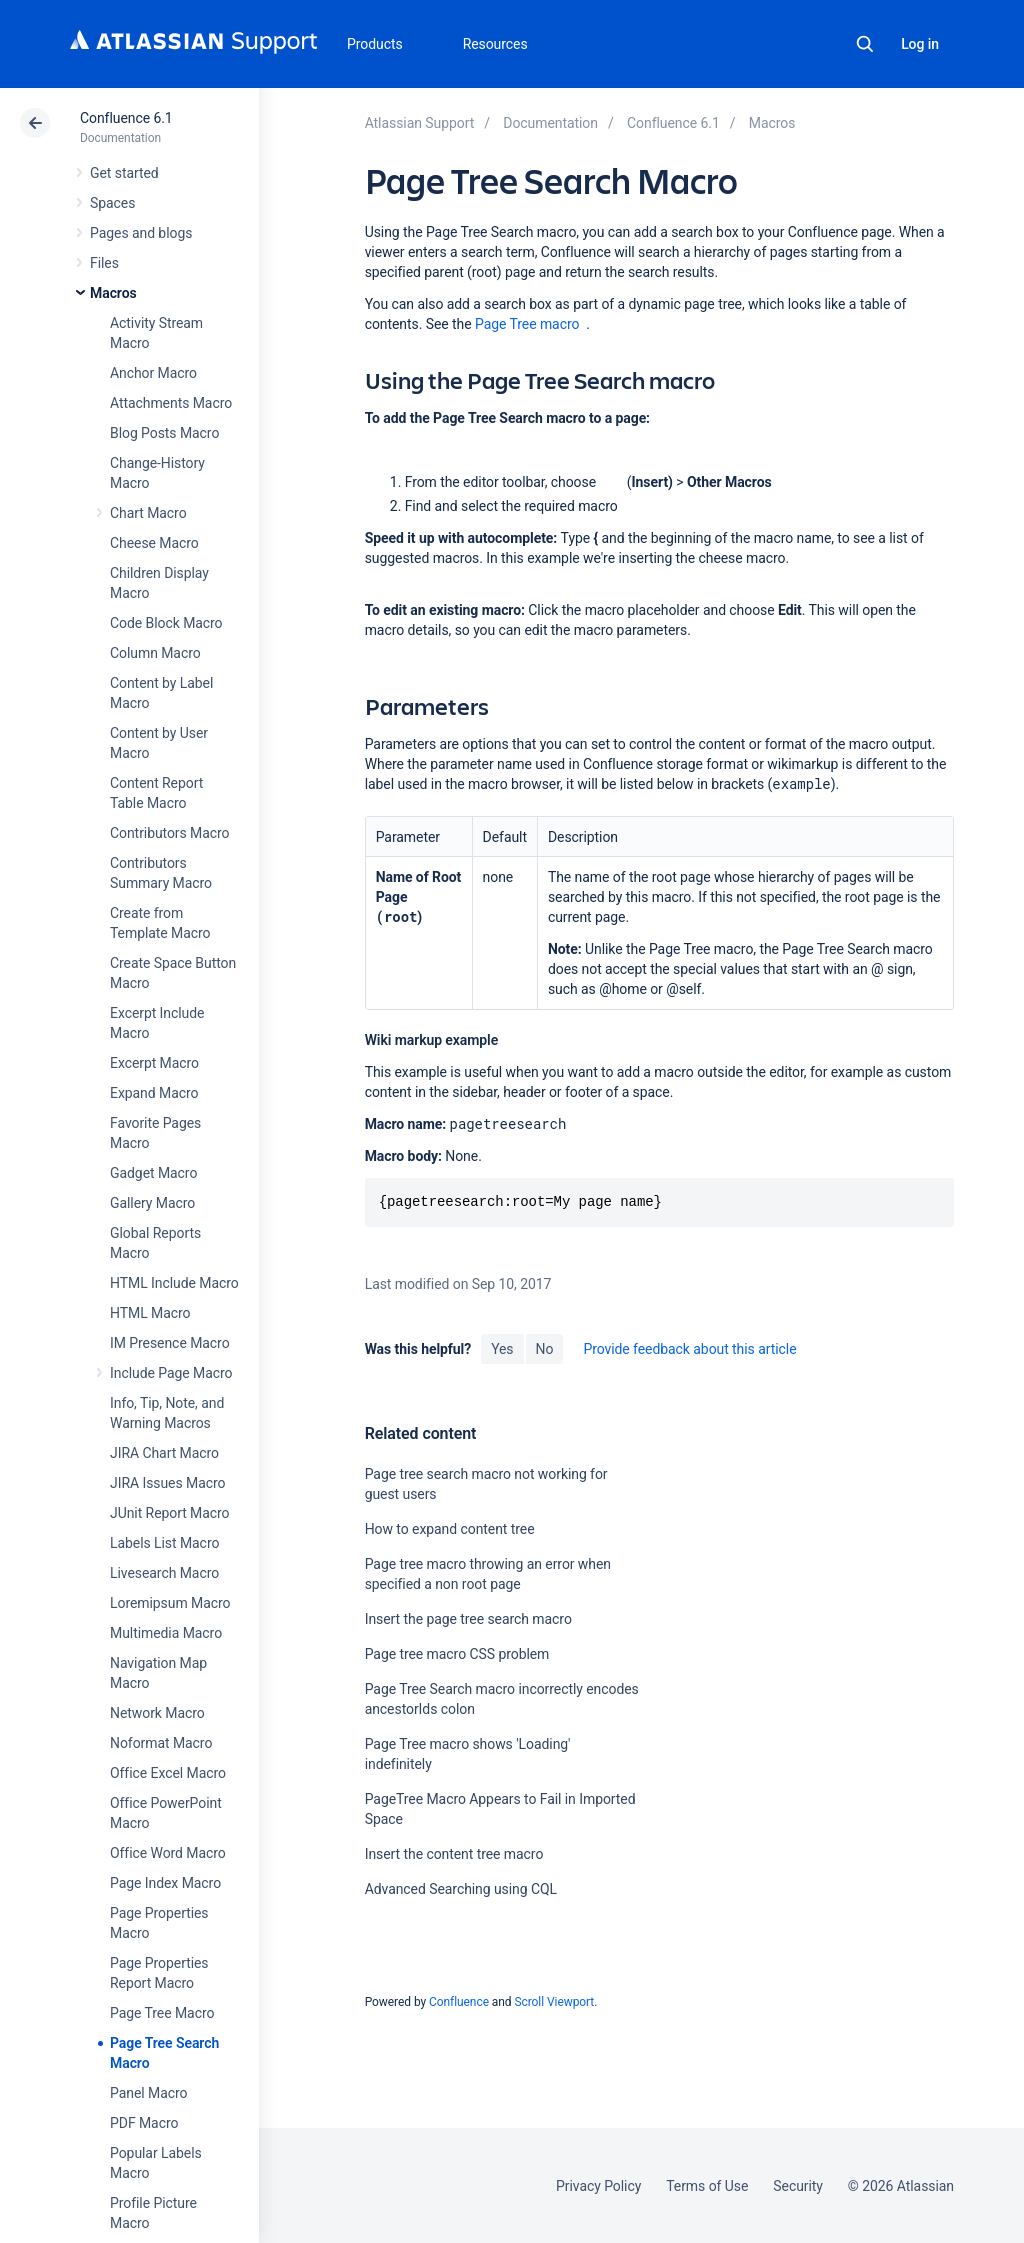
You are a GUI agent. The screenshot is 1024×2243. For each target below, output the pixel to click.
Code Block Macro (166, 623)
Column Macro (155, 653)
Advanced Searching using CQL (461, 1889)
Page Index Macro (165, 1883)
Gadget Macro (153, 1173)
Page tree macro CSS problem (457, 1654)
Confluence (459, 2002)
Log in (920, 44)
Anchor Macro (153, 373)
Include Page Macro (171, 1373)
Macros (113, 293)
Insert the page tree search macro (468, 1619)
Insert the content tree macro (454, 1854)
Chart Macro (148, 513)
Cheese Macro (154, 543)
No (545, 1349)
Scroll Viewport (554, 2002)
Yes (502, 1349)
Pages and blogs (141, 233)
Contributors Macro (170, 833)
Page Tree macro (527, 324)
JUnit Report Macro (170, 1513)
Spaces (112, 203)
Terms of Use (707, 2186)
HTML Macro (150, 1313)
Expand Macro (154, 1093)
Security (798, 2186)
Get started (124, 173)
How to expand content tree (450, 1529)
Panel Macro (148, 2093)
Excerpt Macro (154, 1063)
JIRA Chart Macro (164, 1453)
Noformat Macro (161, 1743)
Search (865, 44)
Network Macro (157, 1713)
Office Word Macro (168, 1853)
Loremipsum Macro (170, 1603)
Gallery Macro (152, 1203)
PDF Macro (144, 2123)
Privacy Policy (598, 2186)
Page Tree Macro (162, 2013)
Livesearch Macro (164, 1573)
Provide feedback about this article (689, 1349)
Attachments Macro (171, 403)
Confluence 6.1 (126, 118)
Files (104, 263)
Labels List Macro (164, 1543)
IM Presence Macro (170, 1343)
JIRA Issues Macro (167, 1483)
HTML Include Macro (174, 1283)
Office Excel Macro (168, 1773)
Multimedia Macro (166, 1633)
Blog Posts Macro (164, 433)
